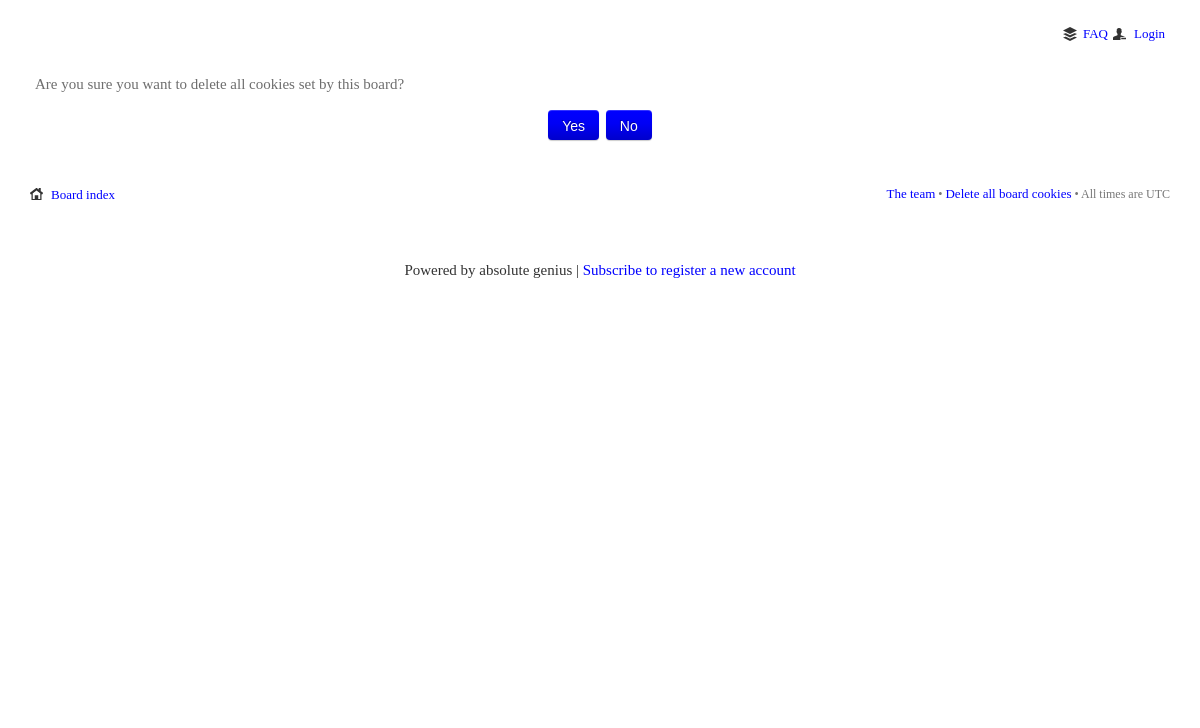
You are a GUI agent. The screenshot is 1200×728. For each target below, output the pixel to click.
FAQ (1095, 33)
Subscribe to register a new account (689, 270)
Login (1149, 33)
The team (911, 193)
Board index (83, 194)
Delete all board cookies (1008, 193)
